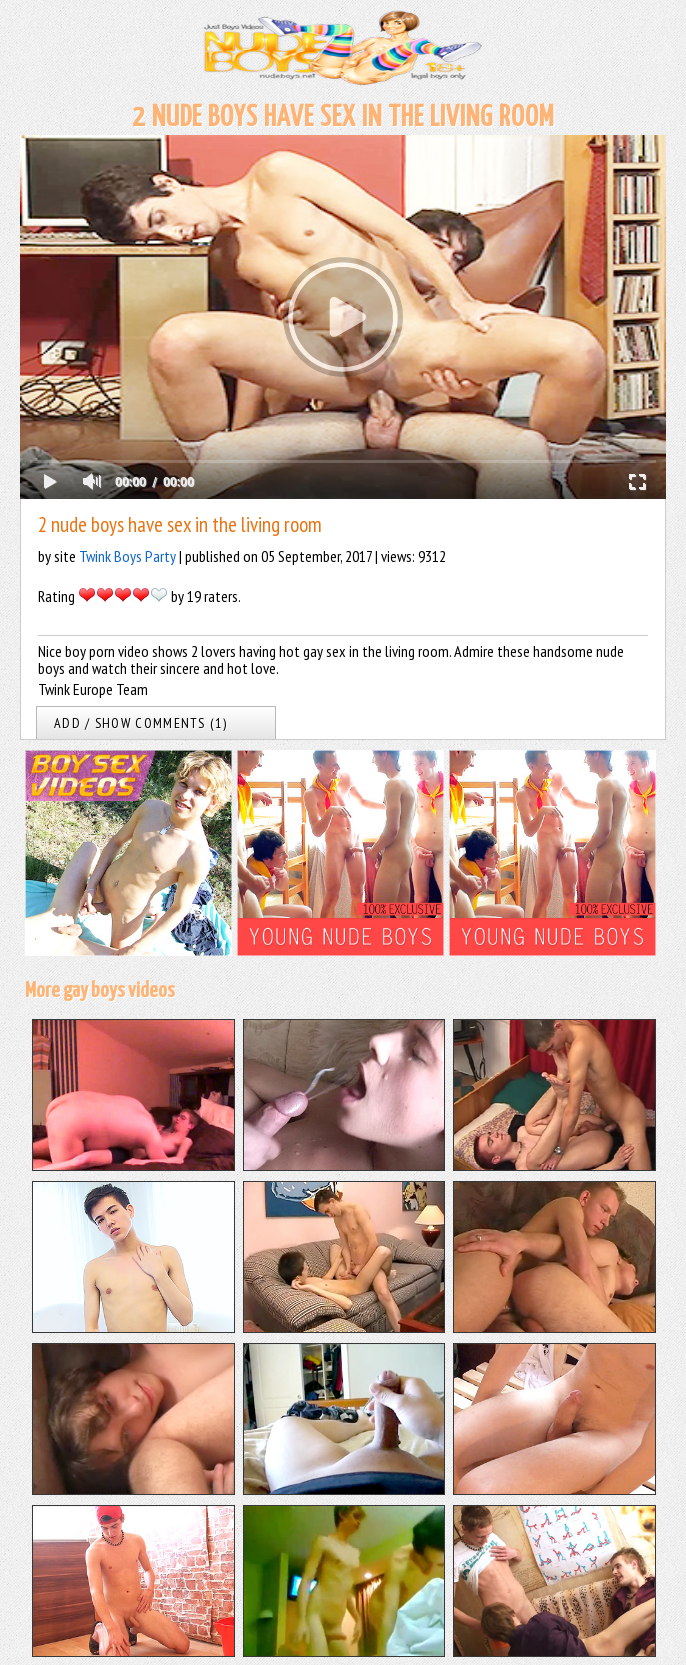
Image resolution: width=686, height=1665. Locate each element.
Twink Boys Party (127, 556)
